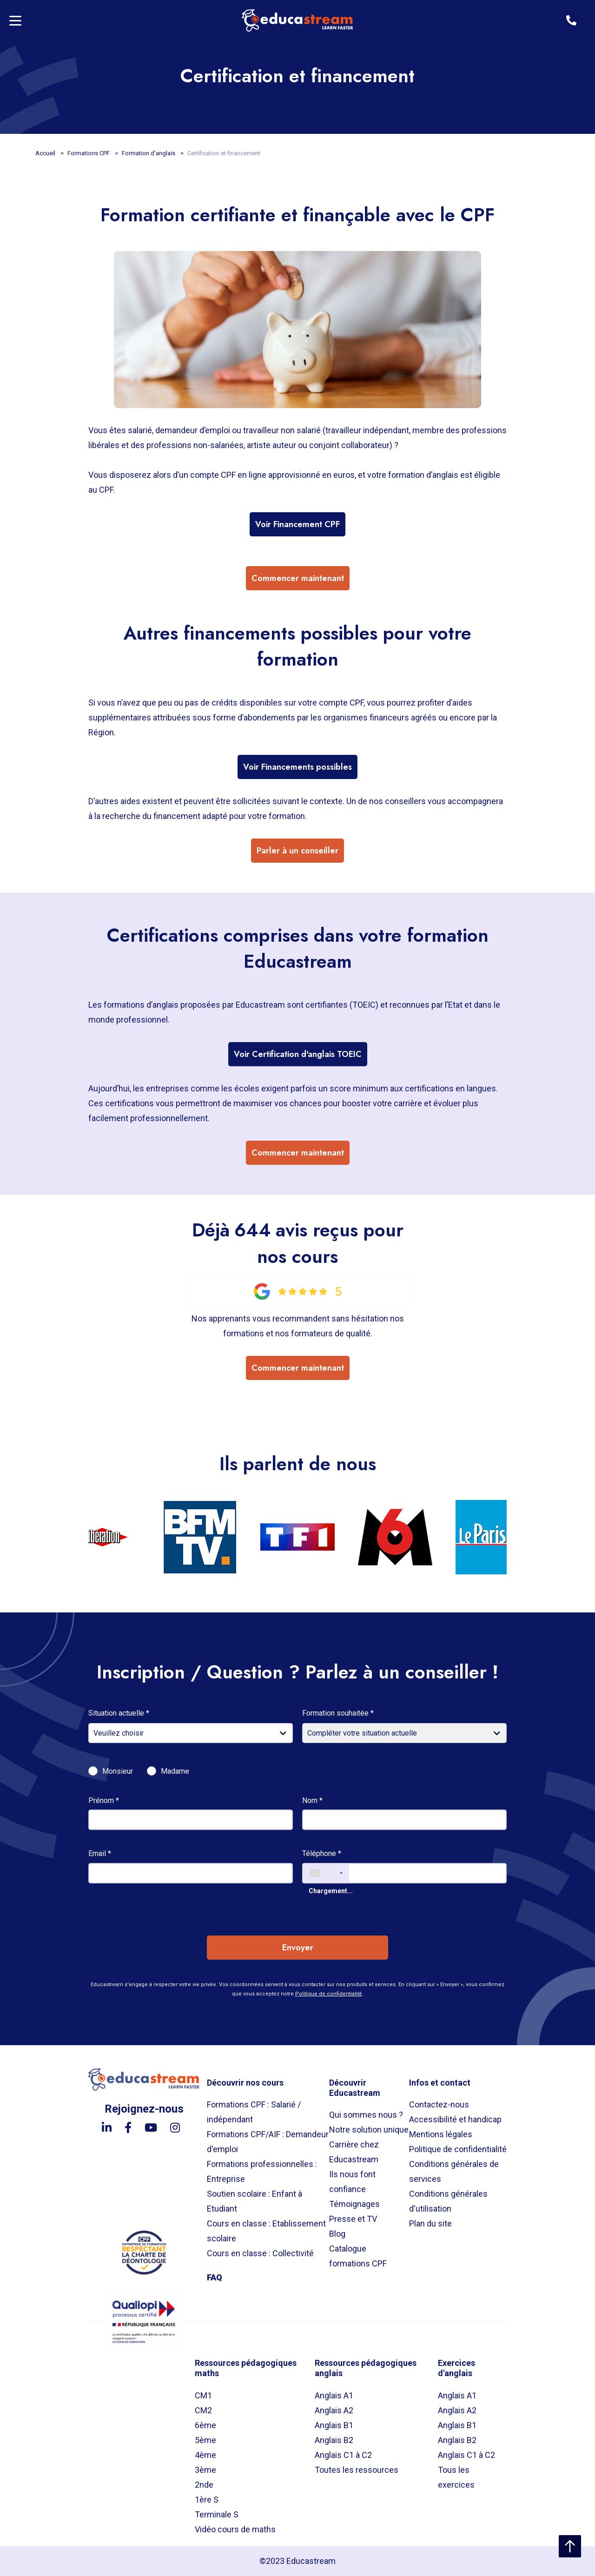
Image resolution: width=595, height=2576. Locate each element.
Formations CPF (89, 153)
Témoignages (354, 2204)
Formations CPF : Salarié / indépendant (254, 2112)
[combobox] (326, 1873)
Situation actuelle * (118, 1713)
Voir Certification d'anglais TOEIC (298, 1054)
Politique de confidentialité (328, 1994)
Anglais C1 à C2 (343, 2455)
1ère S (206, 2499)
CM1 (203, 2395)
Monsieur (117, 1771)
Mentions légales (440, 2134)
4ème (205, 2455)
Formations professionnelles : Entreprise (262, 2171)
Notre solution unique (369, 2129)
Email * (99, 1853)
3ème (205, 2470)
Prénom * (103, 1800)
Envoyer (297, 1948)
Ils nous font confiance (352, 2181)
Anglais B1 (334, 2425)
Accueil (46, 153)
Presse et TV (353, 2219)
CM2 (203, 2410)
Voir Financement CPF (297, 524)
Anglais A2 (334, 2410)
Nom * (312, 1800)
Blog (337, 2234)
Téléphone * (321, 1853)
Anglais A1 (334, 2395)
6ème (205, 2425)
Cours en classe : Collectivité (260, 2253)
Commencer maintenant (297, 578)
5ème (205, 2440)
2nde (204, 2485)
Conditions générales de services (454, 2171)
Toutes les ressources (356, 2470)
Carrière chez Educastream (354, 2152)
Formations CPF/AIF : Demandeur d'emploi (268, 2141)
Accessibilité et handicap (455, 2119)
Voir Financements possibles (297, 767)
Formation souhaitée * (338, 1713)
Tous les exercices (456, 2477)
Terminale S (216, 2514)
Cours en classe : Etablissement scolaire (266, 2231)
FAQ (214, 2277)
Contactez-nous (439, 2104)
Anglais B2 (334, 2440)
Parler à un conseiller (297, 851)
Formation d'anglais (149, 153)
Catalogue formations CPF (358, 2256)
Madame (175, 1771)
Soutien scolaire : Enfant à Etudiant (254, 2201)
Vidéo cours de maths (235, 2529)
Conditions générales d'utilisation (448, 2201)
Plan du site (430, 2223)
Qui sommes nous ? (366, 2115)
